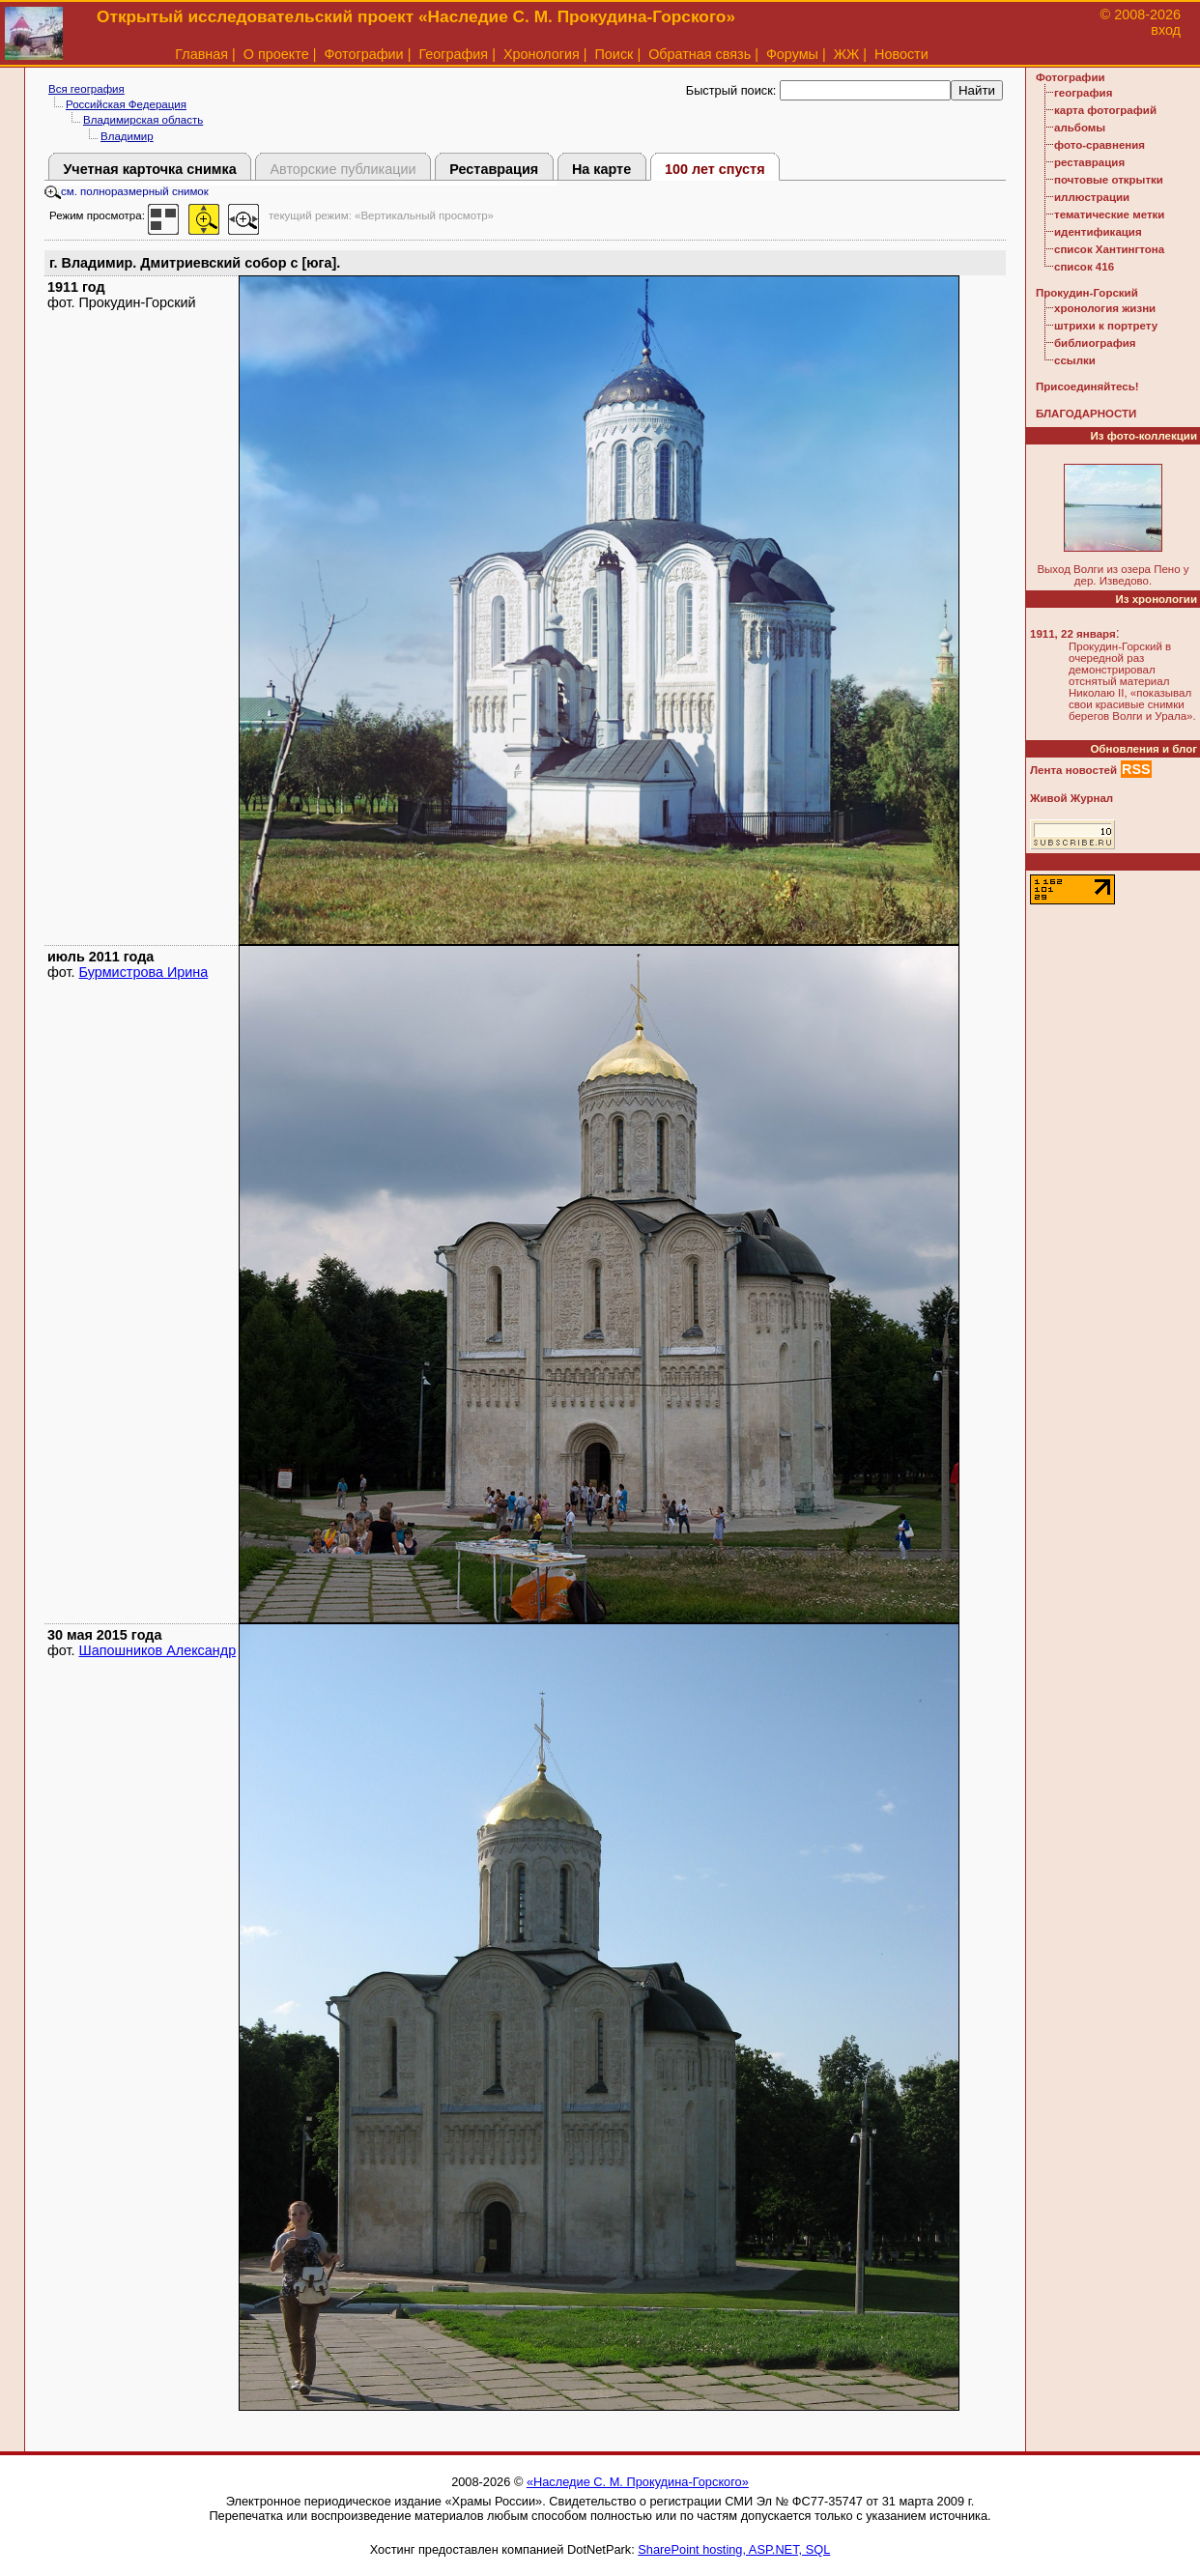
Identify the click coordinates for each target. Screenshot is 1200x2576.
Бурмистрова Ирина (144, 972)
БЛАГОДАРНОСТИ (1086, 413)
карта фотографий (1105, 110)
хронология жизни (1105, 308)
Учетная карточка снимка (149, 169)
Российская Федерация (126, 104)
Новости (901, 54)
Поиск (614, 54)
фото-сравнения (1099, 145)
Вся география (86, 89)
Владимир (127, 136)
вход (1166, 30)
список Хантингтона (1109, 249)
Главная (201, 54)
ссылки (1075, 360)
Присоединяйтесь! (1087, 386)
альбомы (1079, 127)
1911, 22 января (1073, 634)
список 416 (1084, 266)
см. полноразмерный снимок (126, 191)
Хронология (541, 54)
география (1083, 93)
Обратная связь (699, 54)
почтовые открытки (1108, 180)
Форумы (792, 54)
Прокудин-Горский (1087, 293)
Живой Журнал (1071, 798)
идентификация (1098, 232)
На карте (601, 169)
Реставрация (493, 169)
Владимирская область (143, 120)
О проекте (276, 54)
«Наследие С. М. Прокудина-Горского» (638, 2482)
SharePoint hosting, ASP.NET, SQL (734, 2549)
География (453, 54)
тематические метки (1109, 214)
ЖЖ (847, 54)
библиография (1095, 343)
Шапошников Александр (158, 1650)
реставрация (1089, 162)
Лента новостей (1073, 770)
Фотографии (363, 54)
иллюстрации (1091, 197)
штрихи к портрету (1105, 325)
